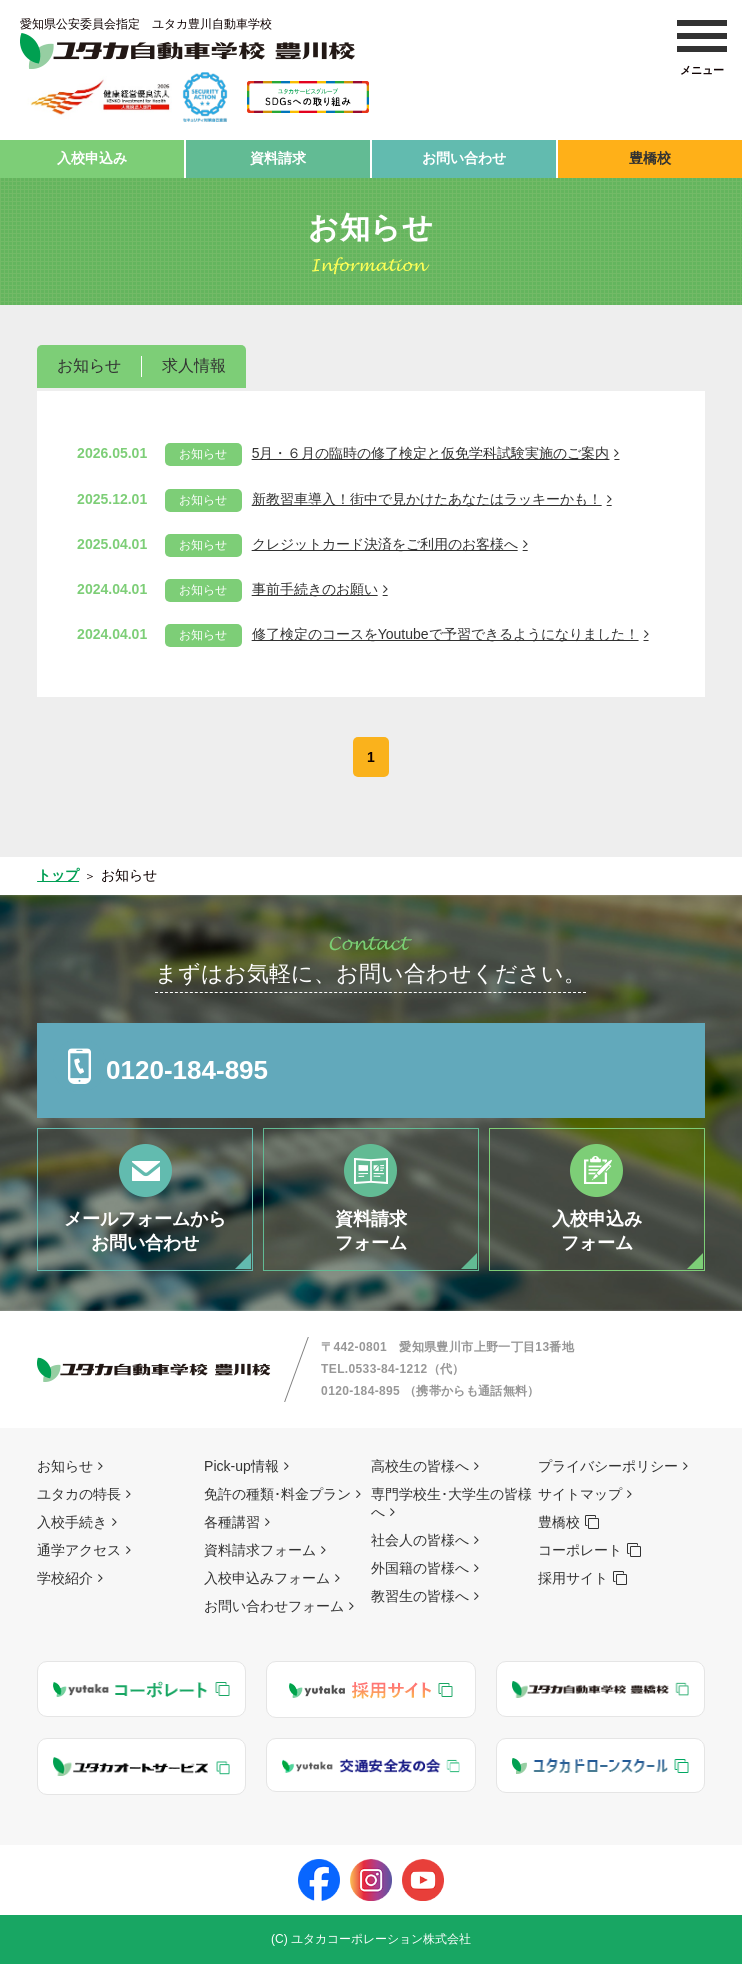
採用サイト (573, 1578)
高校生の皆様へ (420, 1466)
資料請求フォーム (260, 1550)
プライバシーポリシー (608, 1466)
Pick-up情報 (241, 1466)
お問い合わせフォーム (274, 1606)
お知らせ (89, 365)
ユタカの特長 (79, 1494)
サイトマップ (580, 1494)
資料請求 (278, 158)
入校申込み (92, 158)
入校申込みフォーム (267, 1578)
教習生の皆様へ (420, 1596)
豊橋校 (650, 158)
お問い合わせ (464, 158)
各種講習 (232, 1522)
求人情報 (194, 365)
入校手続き (72, 1522)
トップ (58, 875)
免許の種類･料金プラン (277, 1494)
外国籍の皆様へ (420, 1568)
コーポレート (580, 1550)
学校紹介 (65, 1578)
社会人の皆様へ (420, 1540)
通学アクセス (79, 1550)
